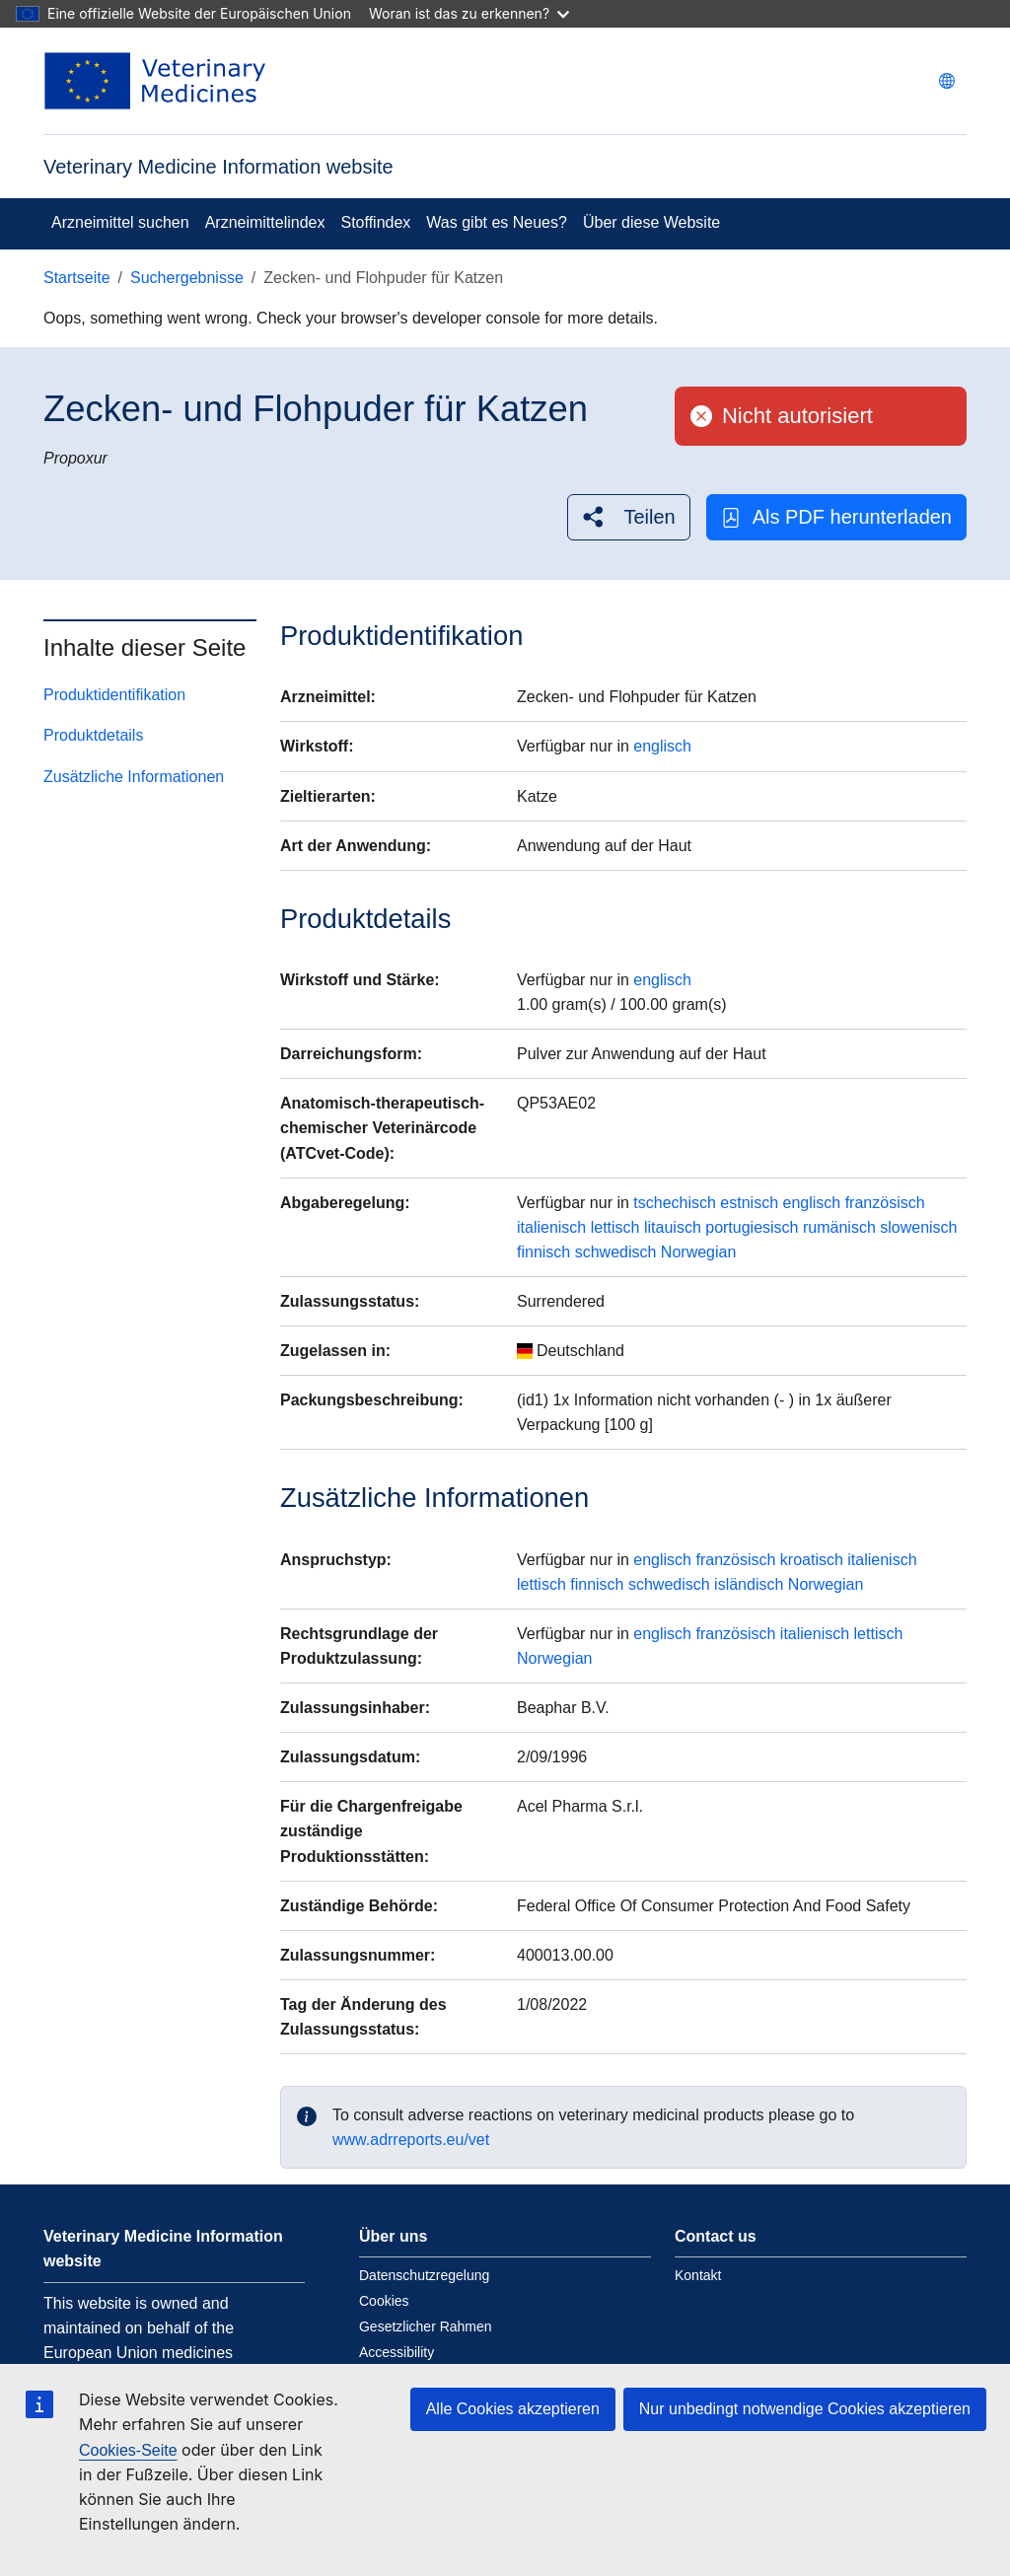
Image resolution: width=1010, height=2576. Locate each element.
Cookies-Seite (128, 2450)
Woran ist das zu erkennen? (469, 13)
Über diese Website (651, 222)
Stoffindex (375, 222)
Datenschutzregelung (424, 2275)
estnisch (749, 1202)
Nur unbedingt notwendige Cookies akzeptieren (805, 2408)
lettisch (615, 1227)
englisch (662, 746)
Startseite (76, 277)
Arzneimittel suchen (120, 222)
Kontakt (698, 2275)
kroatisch (811, 1559)
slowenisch (918, 1227)
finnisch (543, 1252)
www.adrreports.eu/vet (410, 2139)
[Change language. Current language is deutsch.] (947, 81)
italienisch (551, 1227)
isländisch (748, 1584)
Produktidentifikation (114, 694)
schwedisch (616, 1252)
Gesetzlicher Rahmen (425, 2326)
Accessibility (396, 2352)
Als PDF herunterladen (836, 517)
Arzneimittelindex (265, 222)
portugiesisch (751, 1227)
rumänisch (839, 1227)
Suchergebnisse (187, 277)
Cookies (384, 2301)
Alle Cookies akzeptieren (513, 2408)
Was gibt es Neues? (496, 222)
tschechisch (674, 1202)
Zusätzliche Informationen (133, 776)
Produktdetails (93, 735)
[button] (628, 517)
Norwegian (698, 1252)
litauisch (672, 1227)
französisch (885, 1202)
